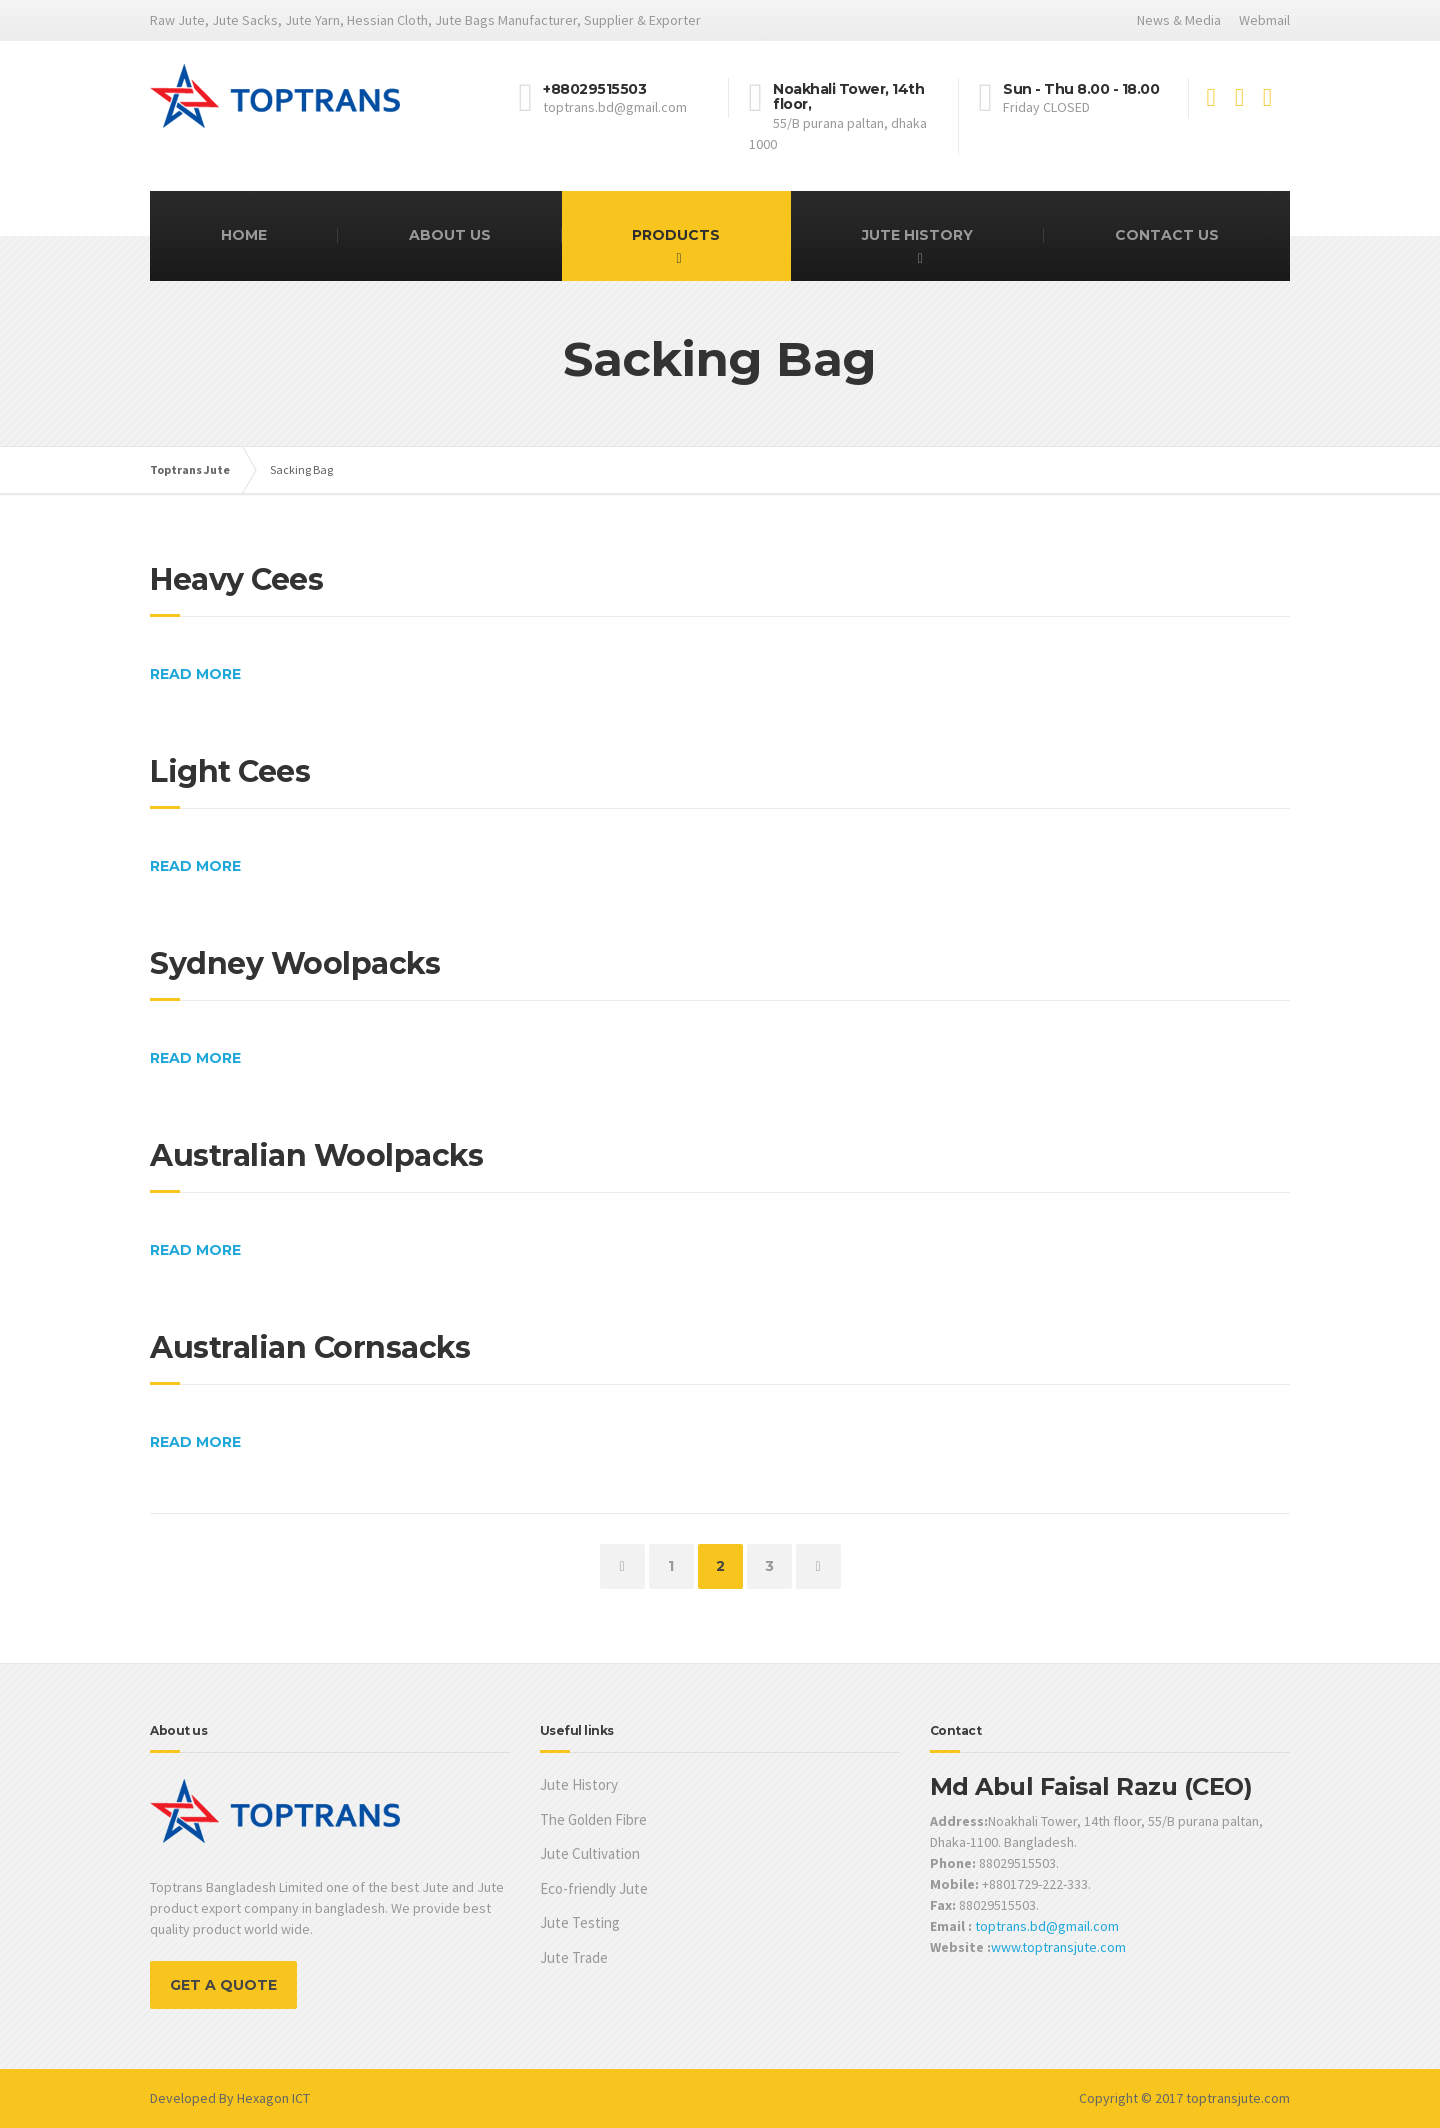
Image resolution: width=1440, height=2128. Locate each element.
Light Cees (230, 771)
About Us (450, 235)
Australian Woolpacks (316, 1155)
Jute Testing (580, 1922)
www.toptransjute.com (1058, 1947)
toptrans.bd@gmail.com (1047, 1926)
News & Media (1179, 20)
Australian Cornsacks (310, 1347)
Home (244, 235)
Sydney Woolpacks (295, 963)
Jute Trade (574, 1957)
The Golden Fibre (593, 1819)
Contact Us (1167, 235)
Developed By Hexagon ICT (230, 2098)
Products (676, 235)
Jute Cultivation (590, 1853)
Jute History (917, 235)
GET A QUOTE (223, 1985)
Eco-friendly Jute (594, 1888)
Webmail (1264, 20)
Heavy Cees (236, 579)
